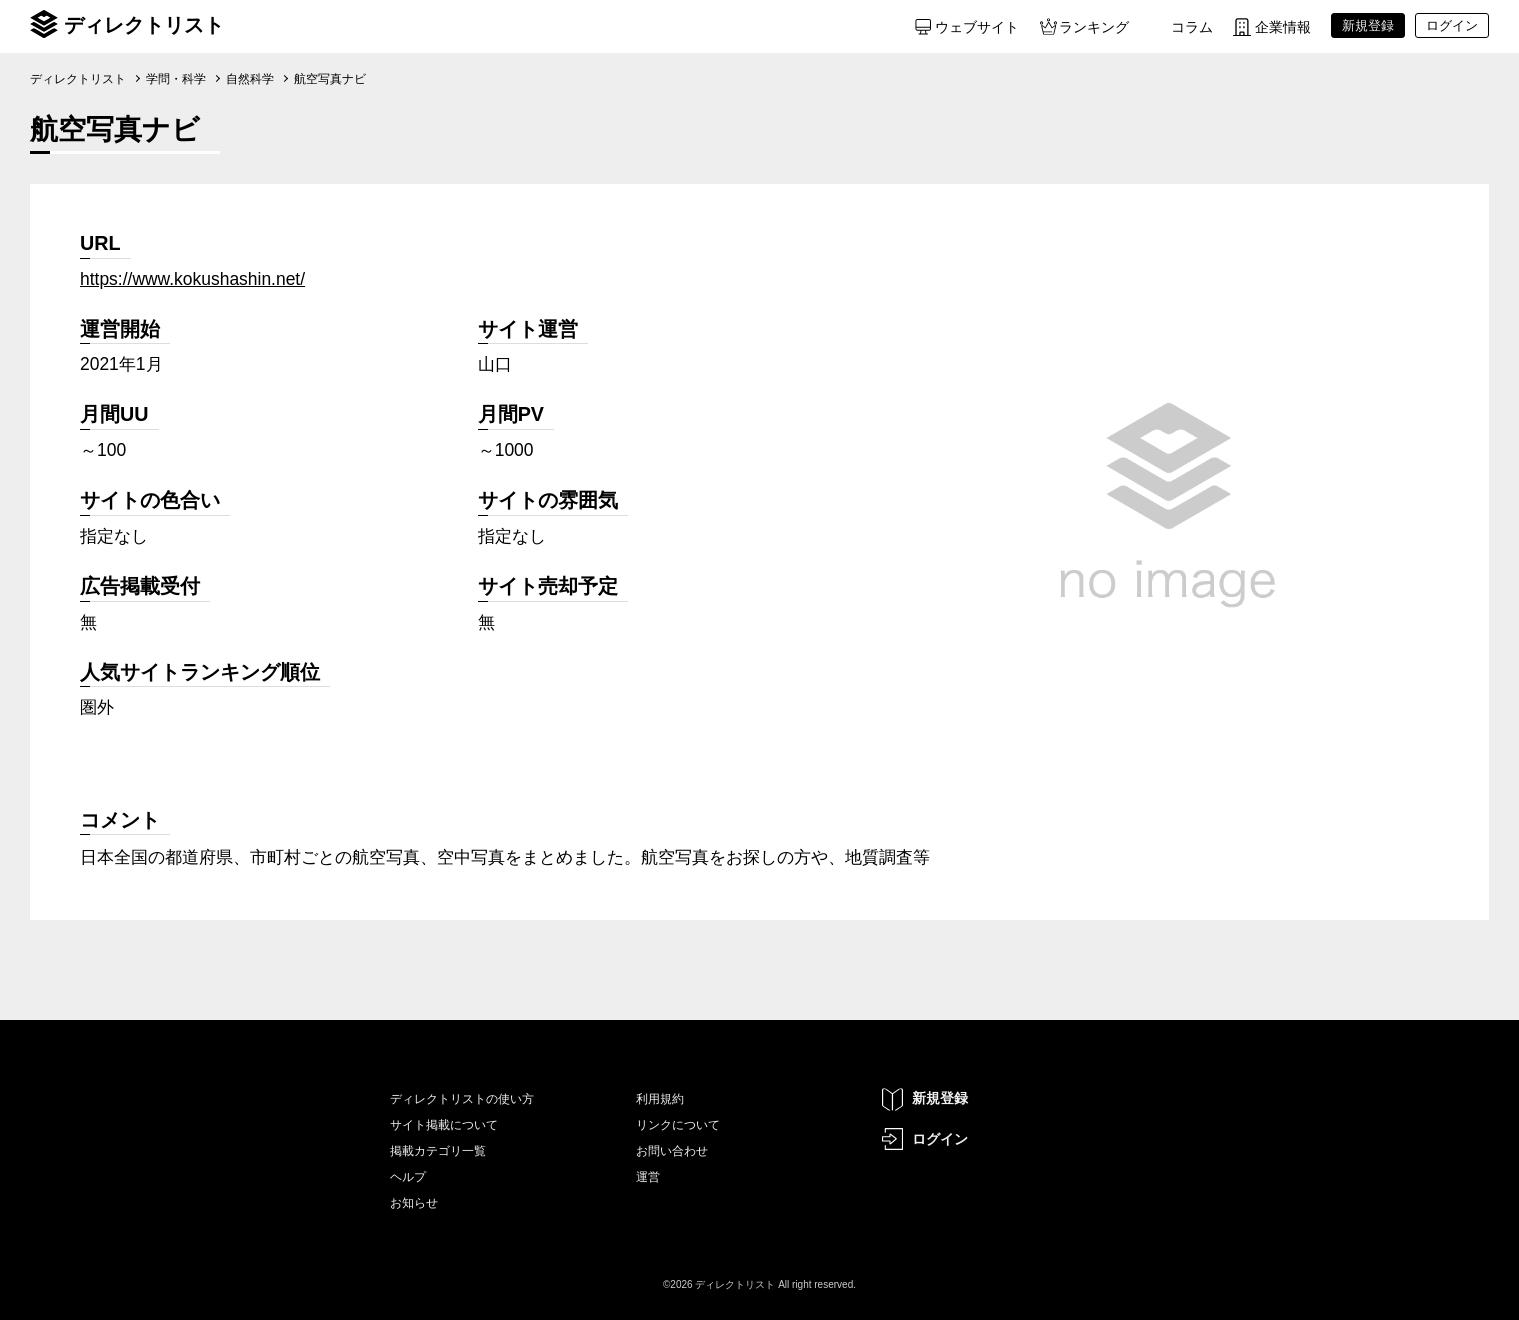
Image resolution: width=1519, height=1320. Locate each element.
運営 (648, 1177)
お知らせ (414, 1203)
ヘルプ (408, 1177)
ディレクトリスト (144, 25)
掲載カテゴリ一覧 (438, 1151)
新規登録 (940, 1098)
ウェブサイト (977, 27)
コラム (1192, 27)
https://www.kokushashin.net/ (192, 279)
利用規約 (660, 1099)
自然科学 (250, 79)
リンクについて (678, 1125)
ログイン (940, 1139)
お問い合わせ (672, 1151)
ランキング (1094, 27)
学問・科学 (176, 79)
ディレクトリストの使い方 (462, 1099)
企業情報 (1283, 27)
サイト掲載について (444, 1125)
